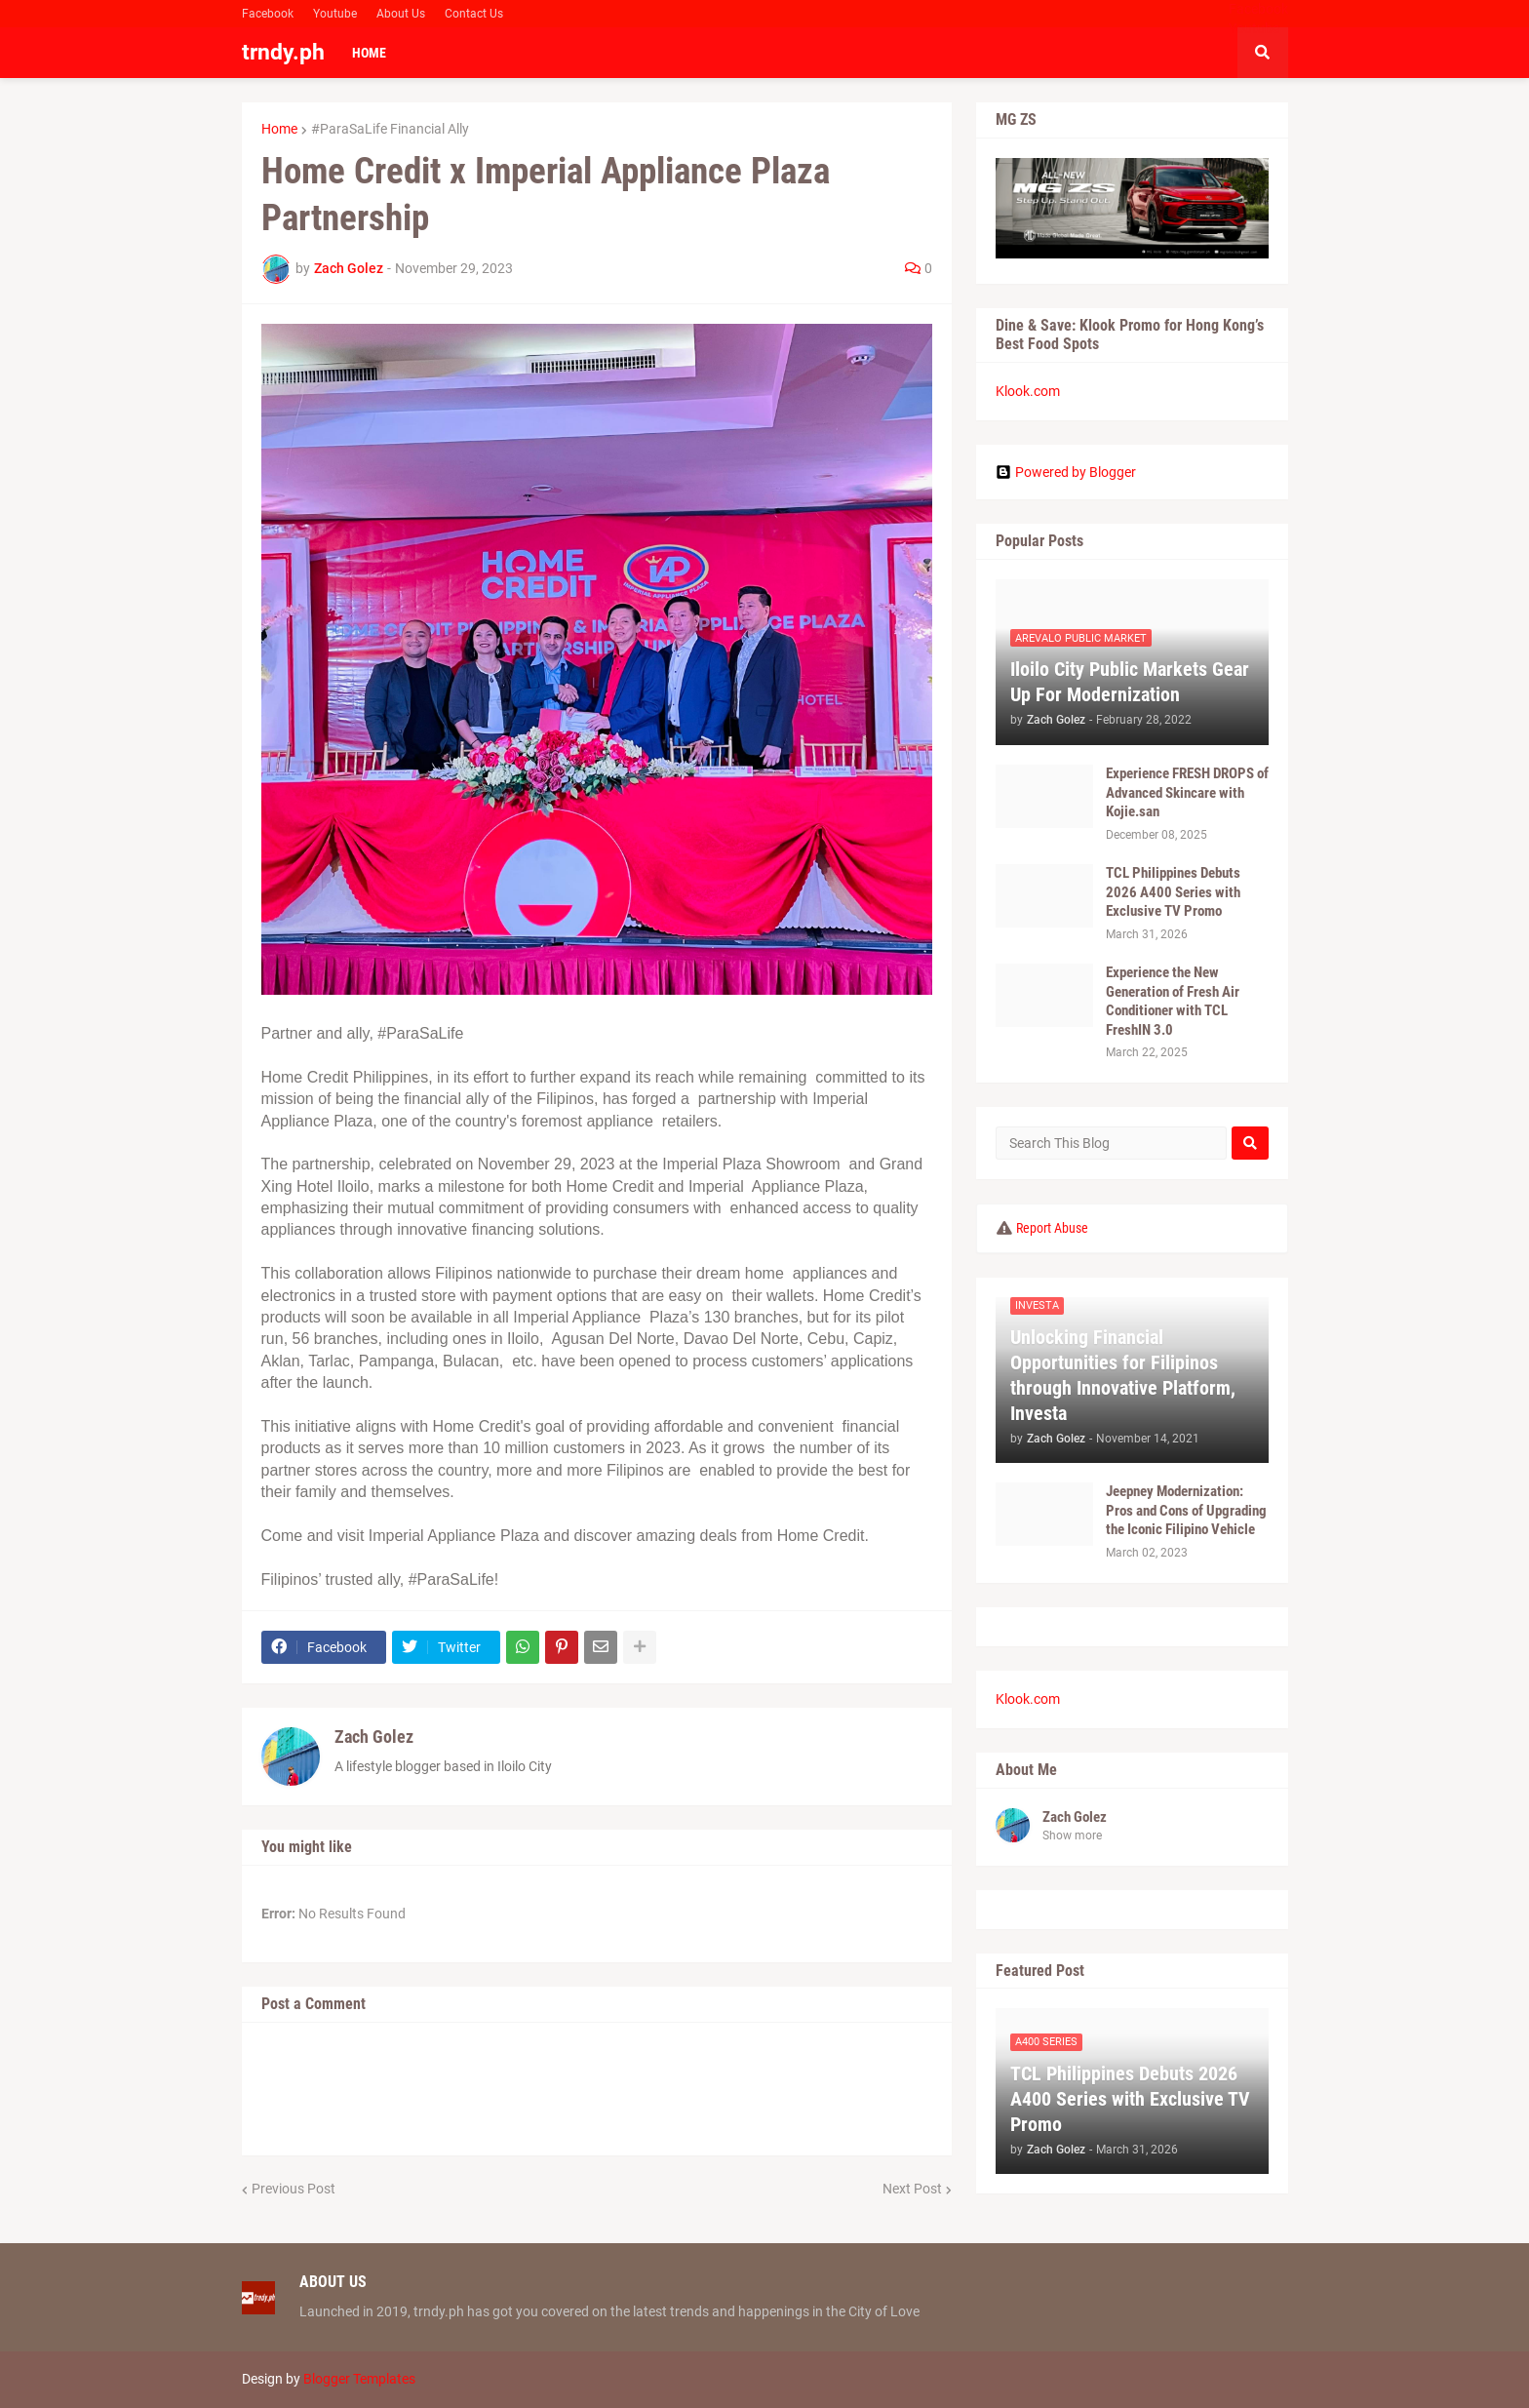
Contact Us (474, 13)
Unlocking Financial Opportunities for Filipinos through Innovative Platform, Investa (1122, 1375)
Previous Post (293, 2188)
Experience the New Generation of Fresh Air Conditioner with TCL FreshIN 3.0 (1172, 1001)
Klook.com (1028, 391)
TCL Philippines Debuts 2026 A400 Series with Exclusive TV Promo (1173, 892)
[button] (1262, 52)
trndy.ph (283, 52)
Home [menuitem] (369, 52)
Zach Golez (373, 1736)
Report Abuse (1052, 1228)
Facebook (268, 13)
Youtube (335, 13)
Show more (1072, 1835)
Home (279, 129)
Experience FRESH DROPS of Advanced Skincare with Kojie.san (1187, 792)
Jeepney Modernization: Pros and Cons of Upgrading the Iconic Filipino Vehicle (1186, 1510)
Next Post (912, 2188)
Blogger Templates (359, 2379)
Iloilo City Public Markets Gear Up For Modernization (1129, 681)
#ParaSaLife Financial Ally (390, 129)
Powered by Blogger (1066, 472)
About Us (400, 13)
